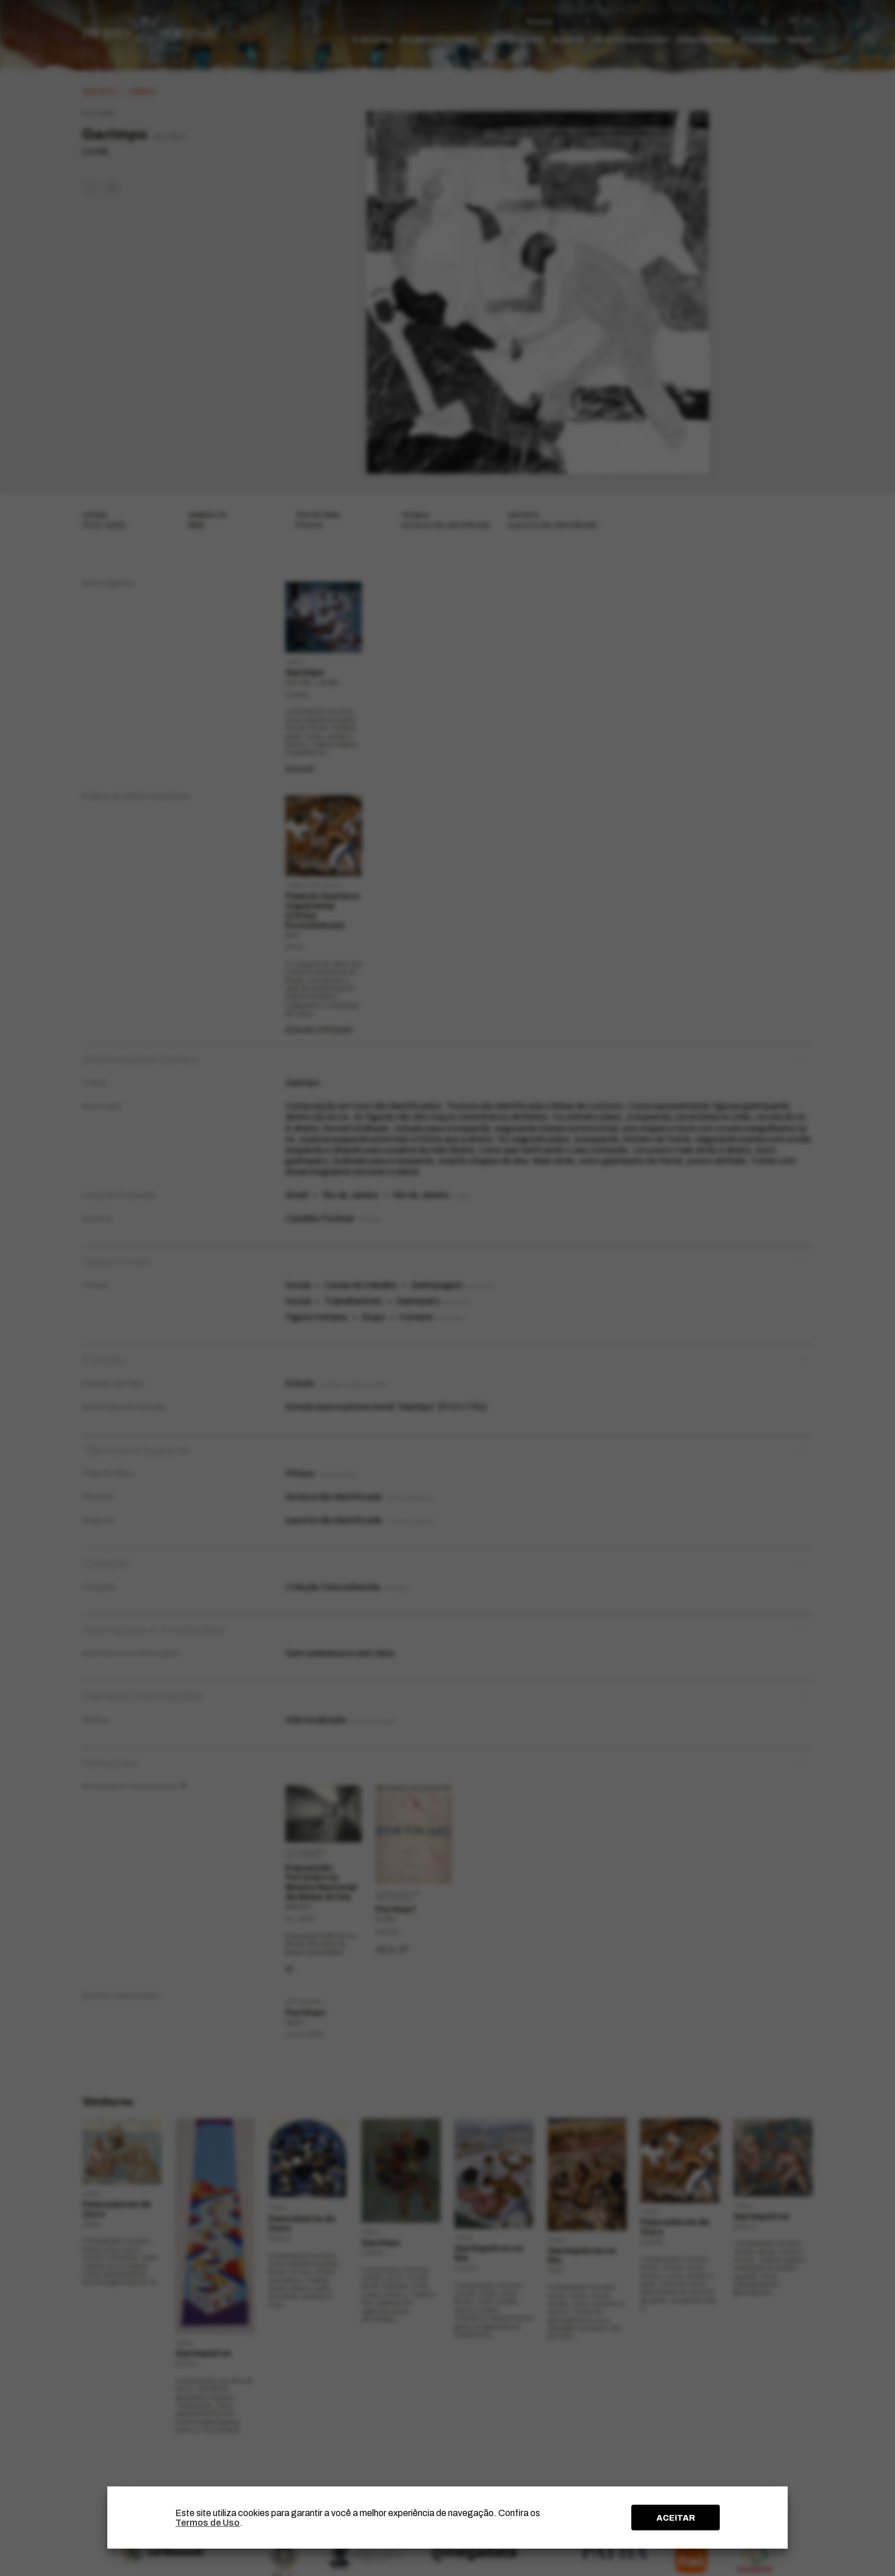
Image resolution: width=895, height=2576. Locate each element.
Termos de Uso (207, 2523)
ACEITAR (675, 2517)
